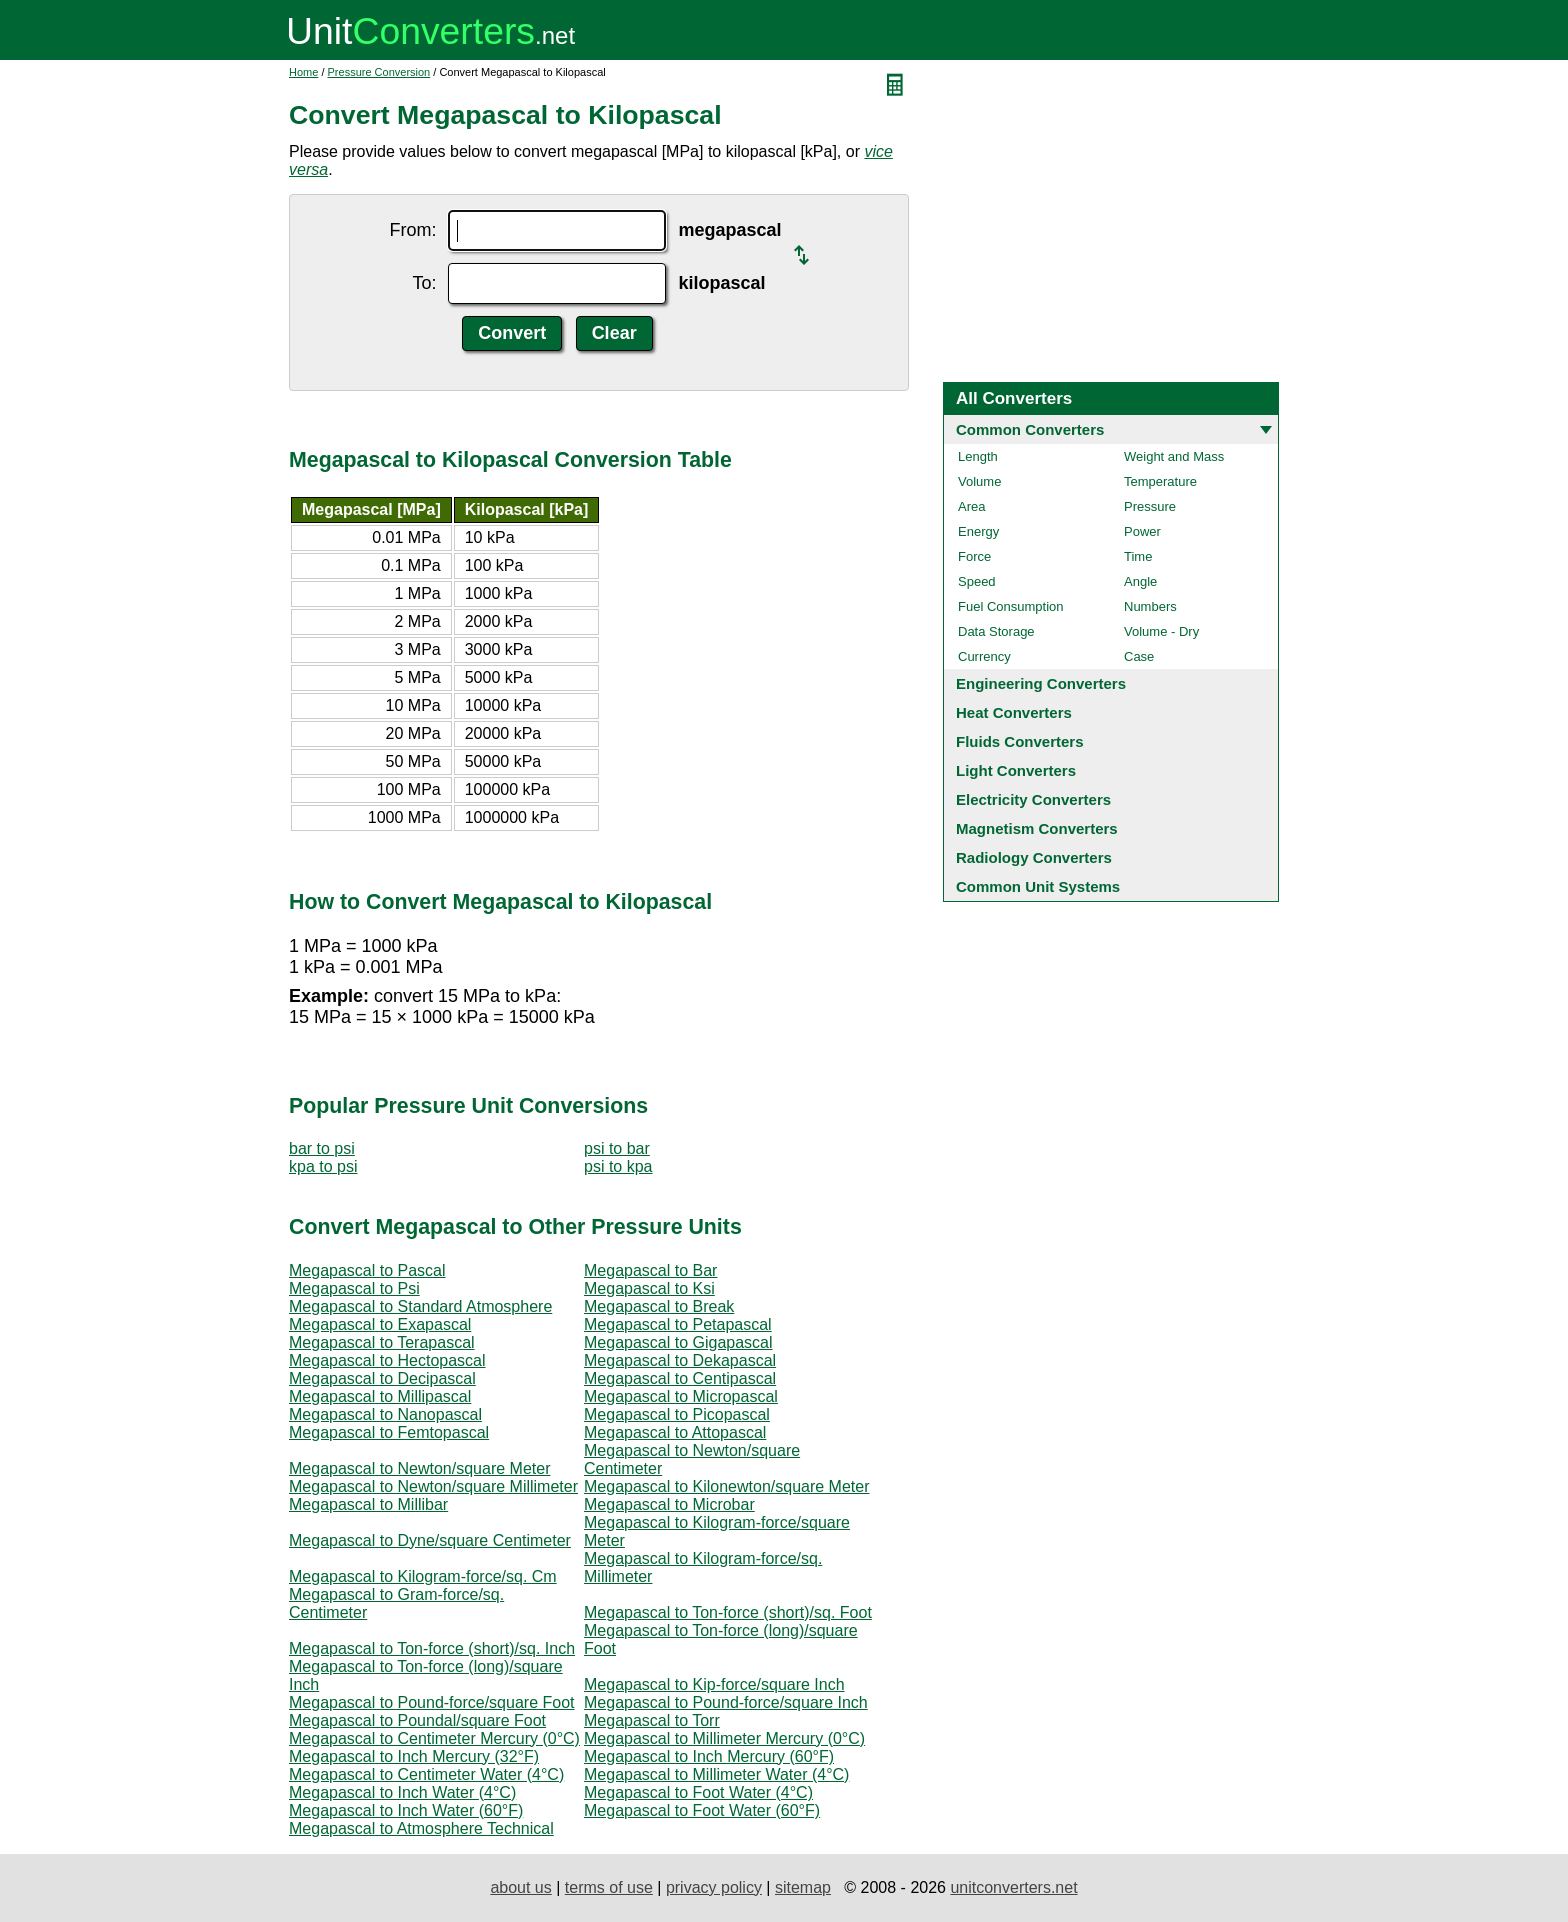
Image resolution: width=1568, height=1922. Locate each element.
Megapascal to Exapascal (380, 1324)
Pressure (1150, 506)
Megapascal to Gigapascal (678, 1342)
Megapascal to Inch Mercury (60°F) (709, 1756)
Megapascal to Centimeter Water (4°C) (426, 1774)
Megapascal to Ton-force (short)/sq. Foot (728, 1612)
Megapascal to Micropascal (681, 1396)
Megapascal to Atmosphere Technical (421, 1828)
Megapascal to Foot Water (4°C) (698, 1792)
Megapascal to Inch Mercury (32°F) (414, 1756)
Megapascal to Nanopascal (385, 1414)
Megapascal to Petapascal (678, 1324)
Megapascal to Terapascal (382, 1342)
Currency (984, 656)
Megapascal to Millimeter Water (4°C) (716, 1774)
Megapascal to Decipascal (382, 1378)
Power (1142, 531)
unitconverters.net (1013, 1887)
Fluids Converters (1020, 741)
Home (303, 72)
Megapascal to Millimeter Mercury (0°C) (724, 1738)
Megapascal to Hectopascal (387, 1360)
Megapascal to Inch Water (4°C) (402, 1792)
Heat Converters (1014, 712)
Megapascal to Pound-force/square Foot (432, 1702)
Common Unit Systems (1038, 886)
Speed (977, 581)
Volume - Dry (1161, 631)
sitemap (803, 1887)
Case (1139, 656)
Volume (979, 481)
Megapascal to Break (659, 1306)
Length (978, 456)
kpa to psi (323, 1166)
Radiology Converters (1034, 857)
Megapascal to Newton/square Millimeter (433, 1486)
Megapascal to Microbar (669, 1504)
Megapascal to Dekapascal (680, 1360)
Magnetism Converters (1037, 828)
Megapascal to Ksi (649, 1288)
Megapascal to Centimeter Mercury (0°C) (434, 1738)
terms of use (609, 1887)
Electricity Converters (1033, 799)
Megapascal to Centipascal (680, 1378)
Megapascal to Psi (354, 1288)
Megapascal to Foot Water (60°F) (702, 1810)
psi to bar (617, 1148)
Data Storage (996, 631)
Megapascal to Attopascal (675, 1432)
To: (424, 283)
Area (971, 506)
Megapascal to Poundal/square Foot (417, 1720)
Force (974, 556)
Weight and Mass (1174, 456)
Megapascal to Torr (652, 1720)
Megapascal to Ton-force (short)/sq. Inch (432, 1648)
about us (520, 1887)
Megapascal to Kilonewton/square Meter (727, 1486)
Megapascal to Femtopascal (389, 1432)
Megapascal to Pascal (367, 1270)
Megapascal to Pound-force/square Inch (726, 1702)
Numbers (1150, 606)
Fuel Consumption (1011, 606)
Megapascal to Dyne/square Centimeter (430, 1540)
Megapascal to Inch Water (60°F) (406, 1810)
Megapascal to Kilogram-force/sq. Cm (423, 1576)
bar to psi (322, 1148)
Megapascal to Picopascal (677, 1414)
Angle (1140, 581)
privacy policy (714, 1887)
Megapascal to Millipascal (380, 1396)
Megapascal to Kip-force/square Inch (714, 1684)
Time (1138, 556)
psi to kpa (618, 1166)
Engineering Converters (1041, 683)
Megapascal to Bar (650, 1270)
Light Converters (1016, 770)
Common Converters (1030, 429)
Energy (978, 531)
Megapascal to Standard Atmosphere (420, 1306)
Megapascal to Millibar (368, 1504)
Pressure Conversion (379, 72)
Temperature (1160, 481)
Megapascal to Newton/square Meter (419, 1468)
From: (412, 230)
